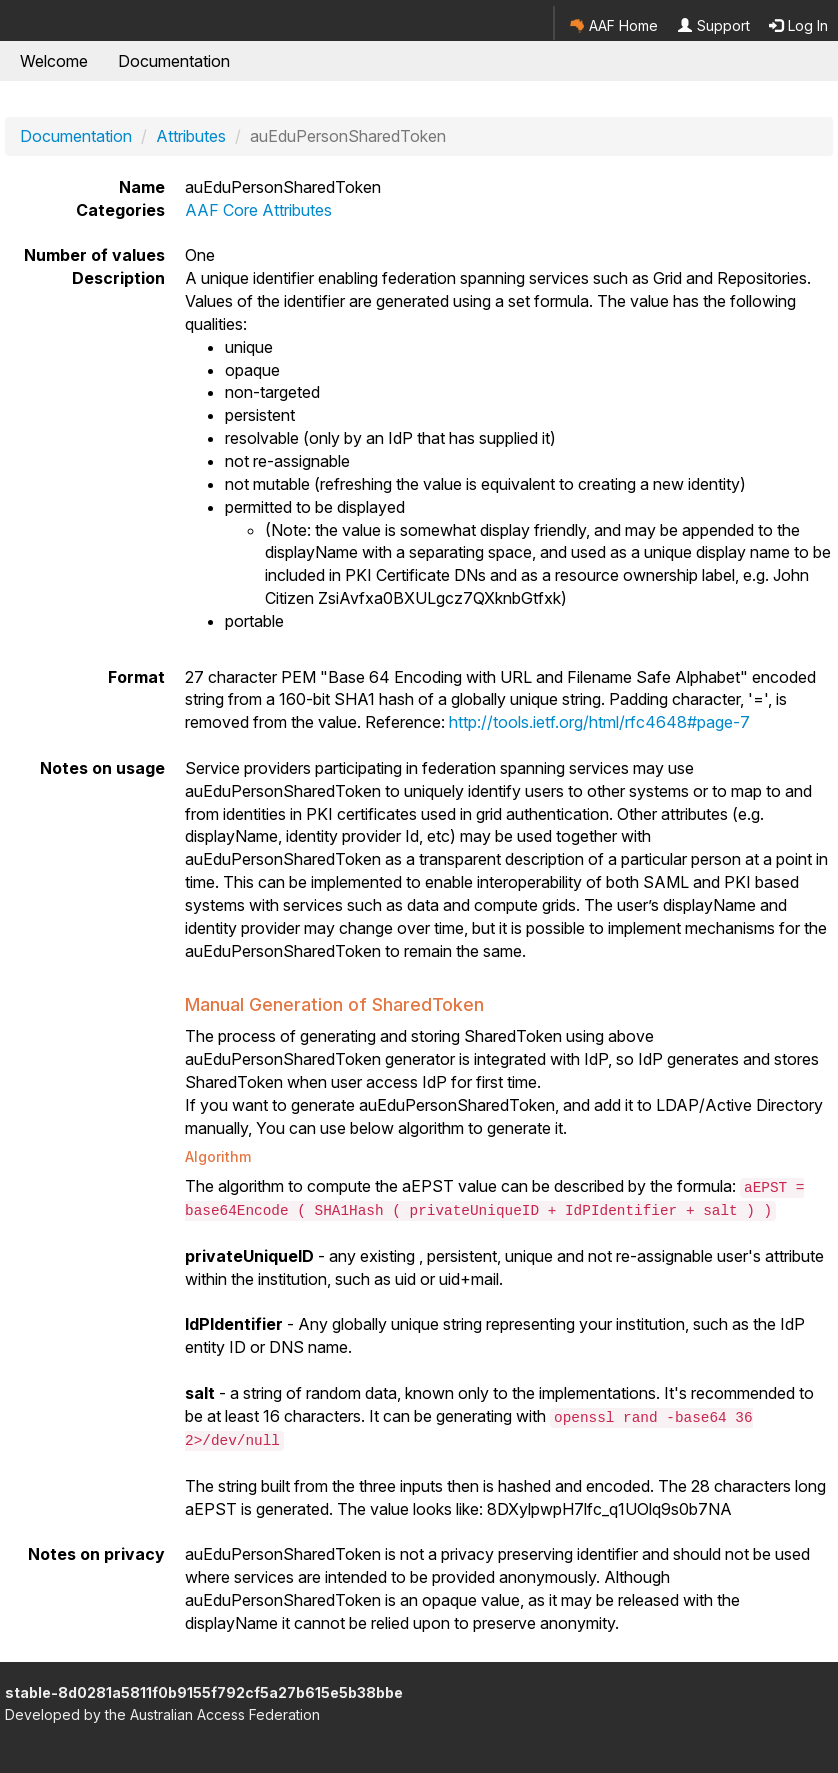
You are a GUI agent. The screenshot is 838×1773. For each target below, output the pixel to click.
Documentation (174, 61)
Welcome (54, 61)
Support (714, 25)
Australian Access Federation (225, 1714)
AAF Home (614, 25)
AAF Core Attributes (258, 210)
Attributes (191, 136)
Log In (798, 25)
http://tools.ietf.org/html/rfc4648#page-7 (599, 722)
